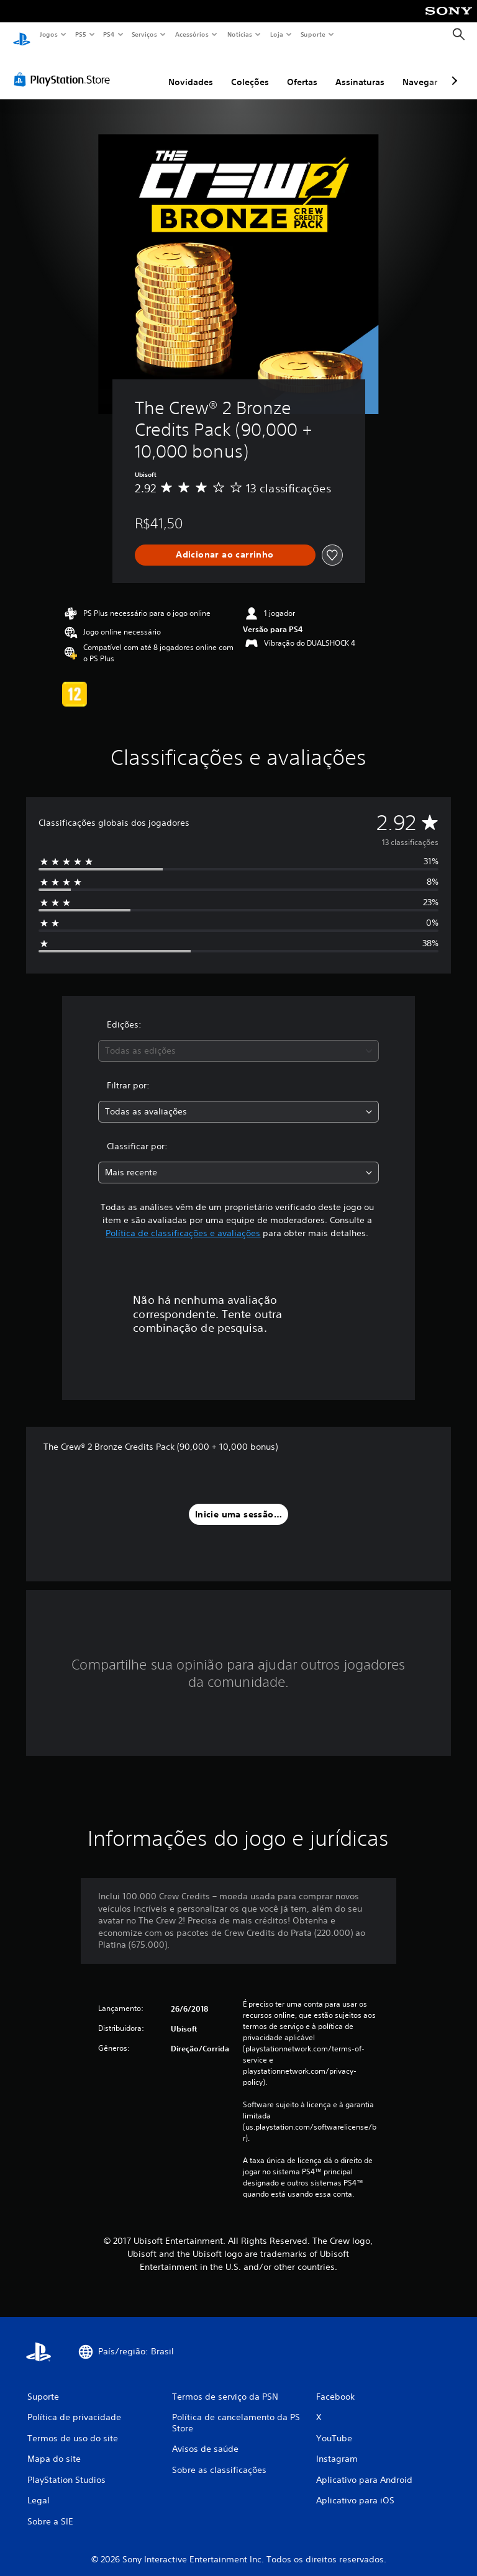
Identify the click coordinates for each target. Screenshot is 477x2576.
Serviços (145, 34)
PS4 (108, 34)
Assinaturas (359, 70)
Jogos (48, 34)
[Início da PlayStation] (21, 34)
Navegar (419, 70)
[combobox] (238, 1039)
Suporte (313, 34)
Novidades (190, 70)
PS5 (80, 34)
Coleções (250, 70)
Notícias (240, 34)
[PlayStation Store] (64, 68)
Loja (277, 34)
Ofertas (302, 70)
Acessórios (192, 34)
